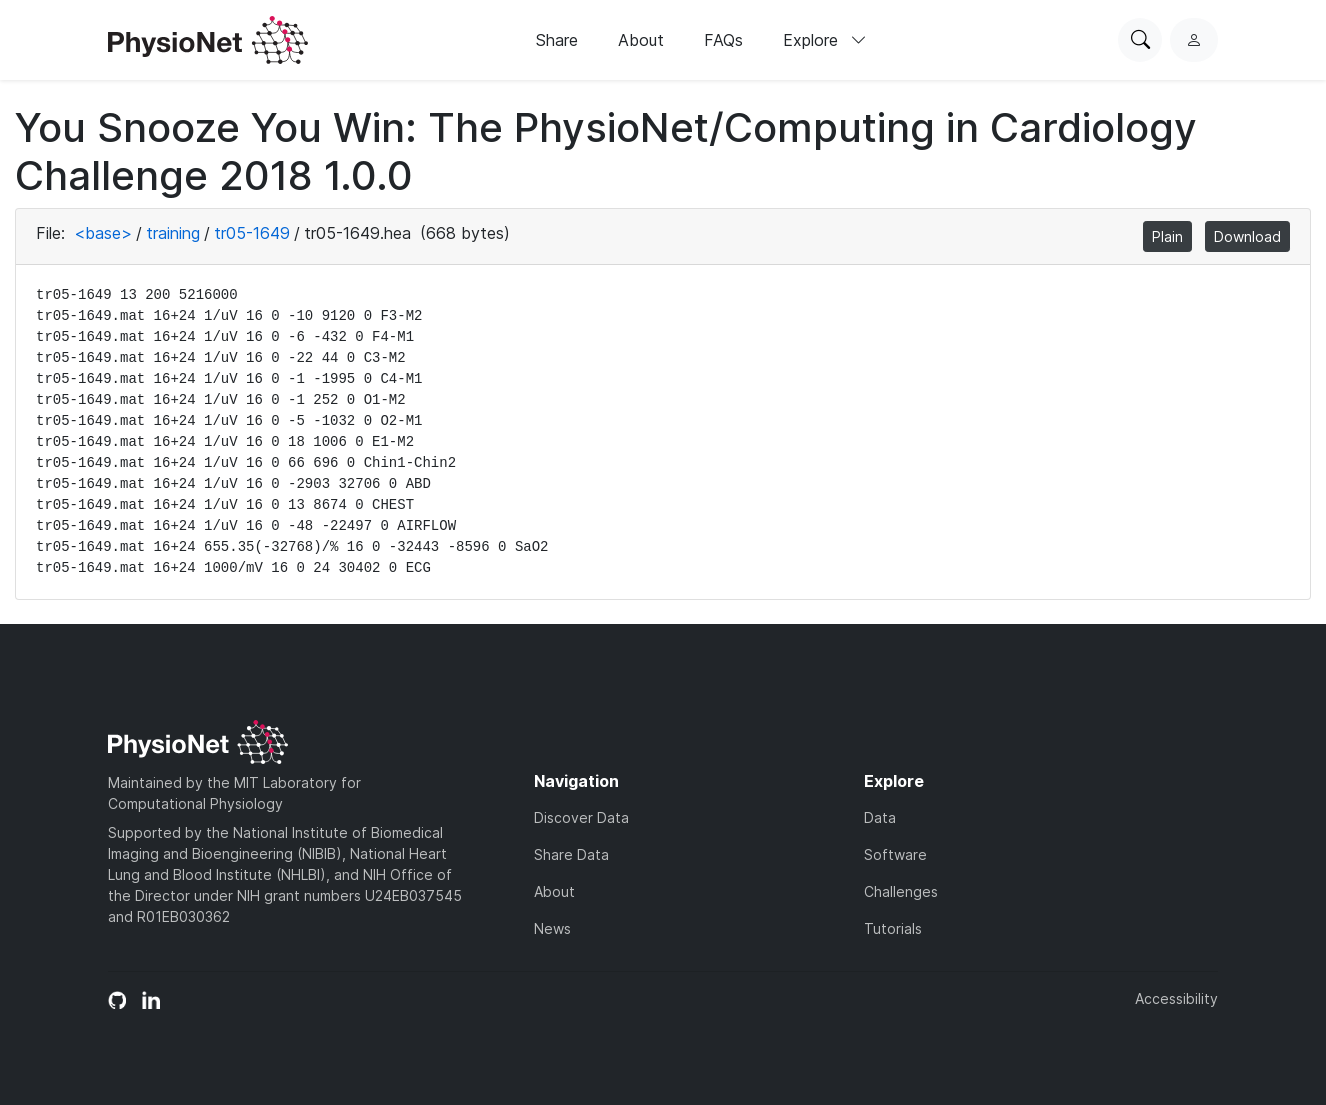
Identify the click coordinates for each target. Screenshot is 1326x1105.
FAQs (723, 40)
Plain (1167, 236)
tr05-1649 (252, 233)
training (173, 233)
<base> (103, 233)
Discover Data (581, 817)
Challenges (901, 891)
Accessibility (1176, 998)
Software (895, 854)
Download (1247, 236)
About (641, 40)
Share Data (571, 854)
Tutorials (893, 928)
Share (557, 40)
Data (880, 817)
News (552, 928)
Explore (825, 40)
